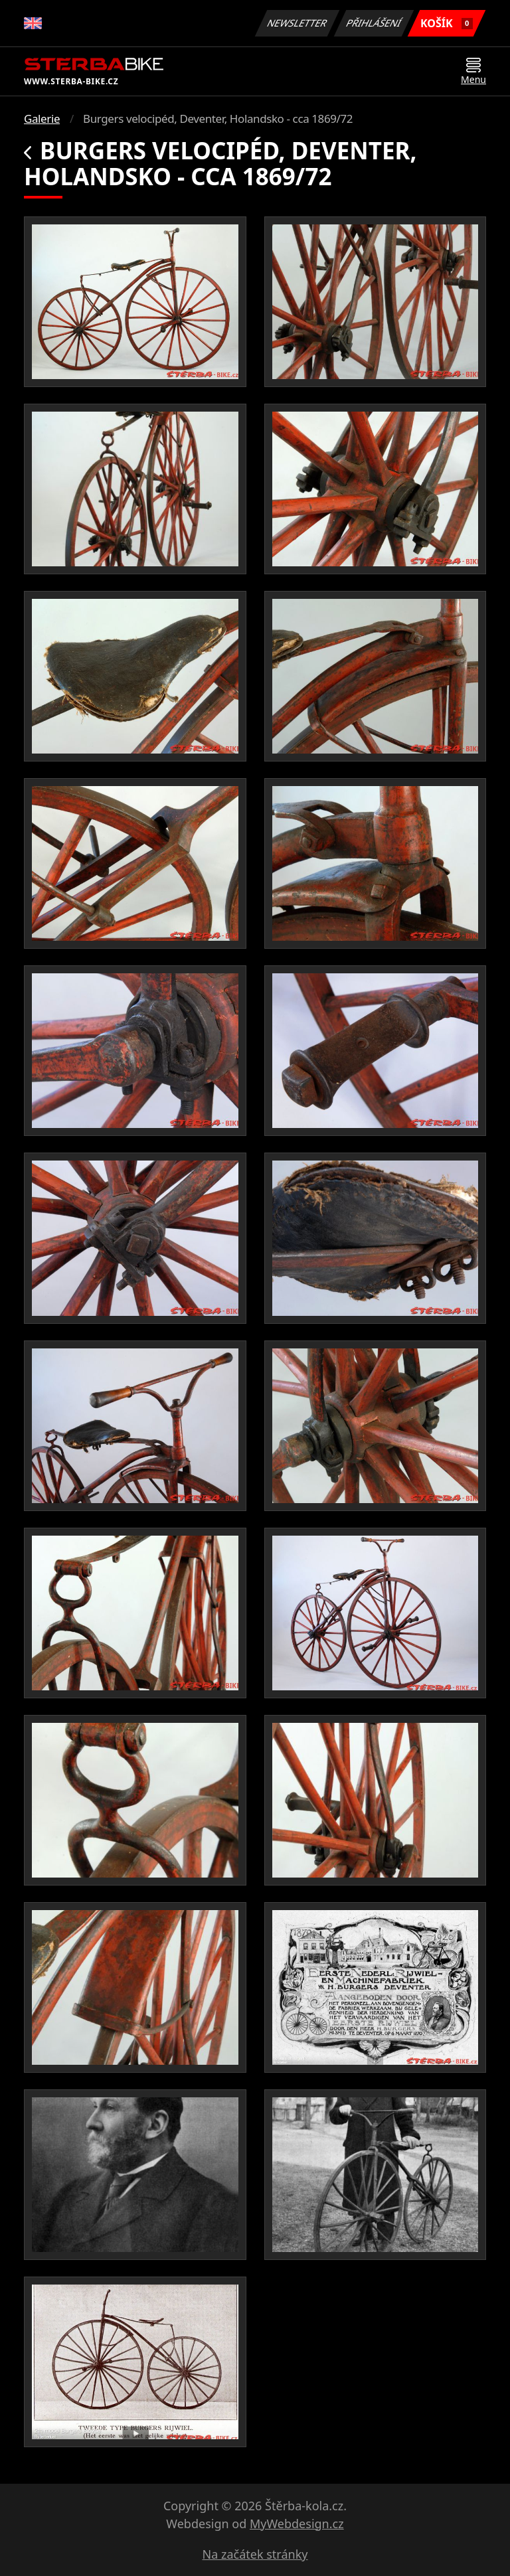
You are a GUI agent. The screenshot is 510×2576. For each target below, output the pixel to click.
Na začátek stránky (255, 2554)
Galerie (42, 118)
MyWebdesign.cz (297, 2524)
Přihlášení (373, 23)
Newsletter (296, 23)
